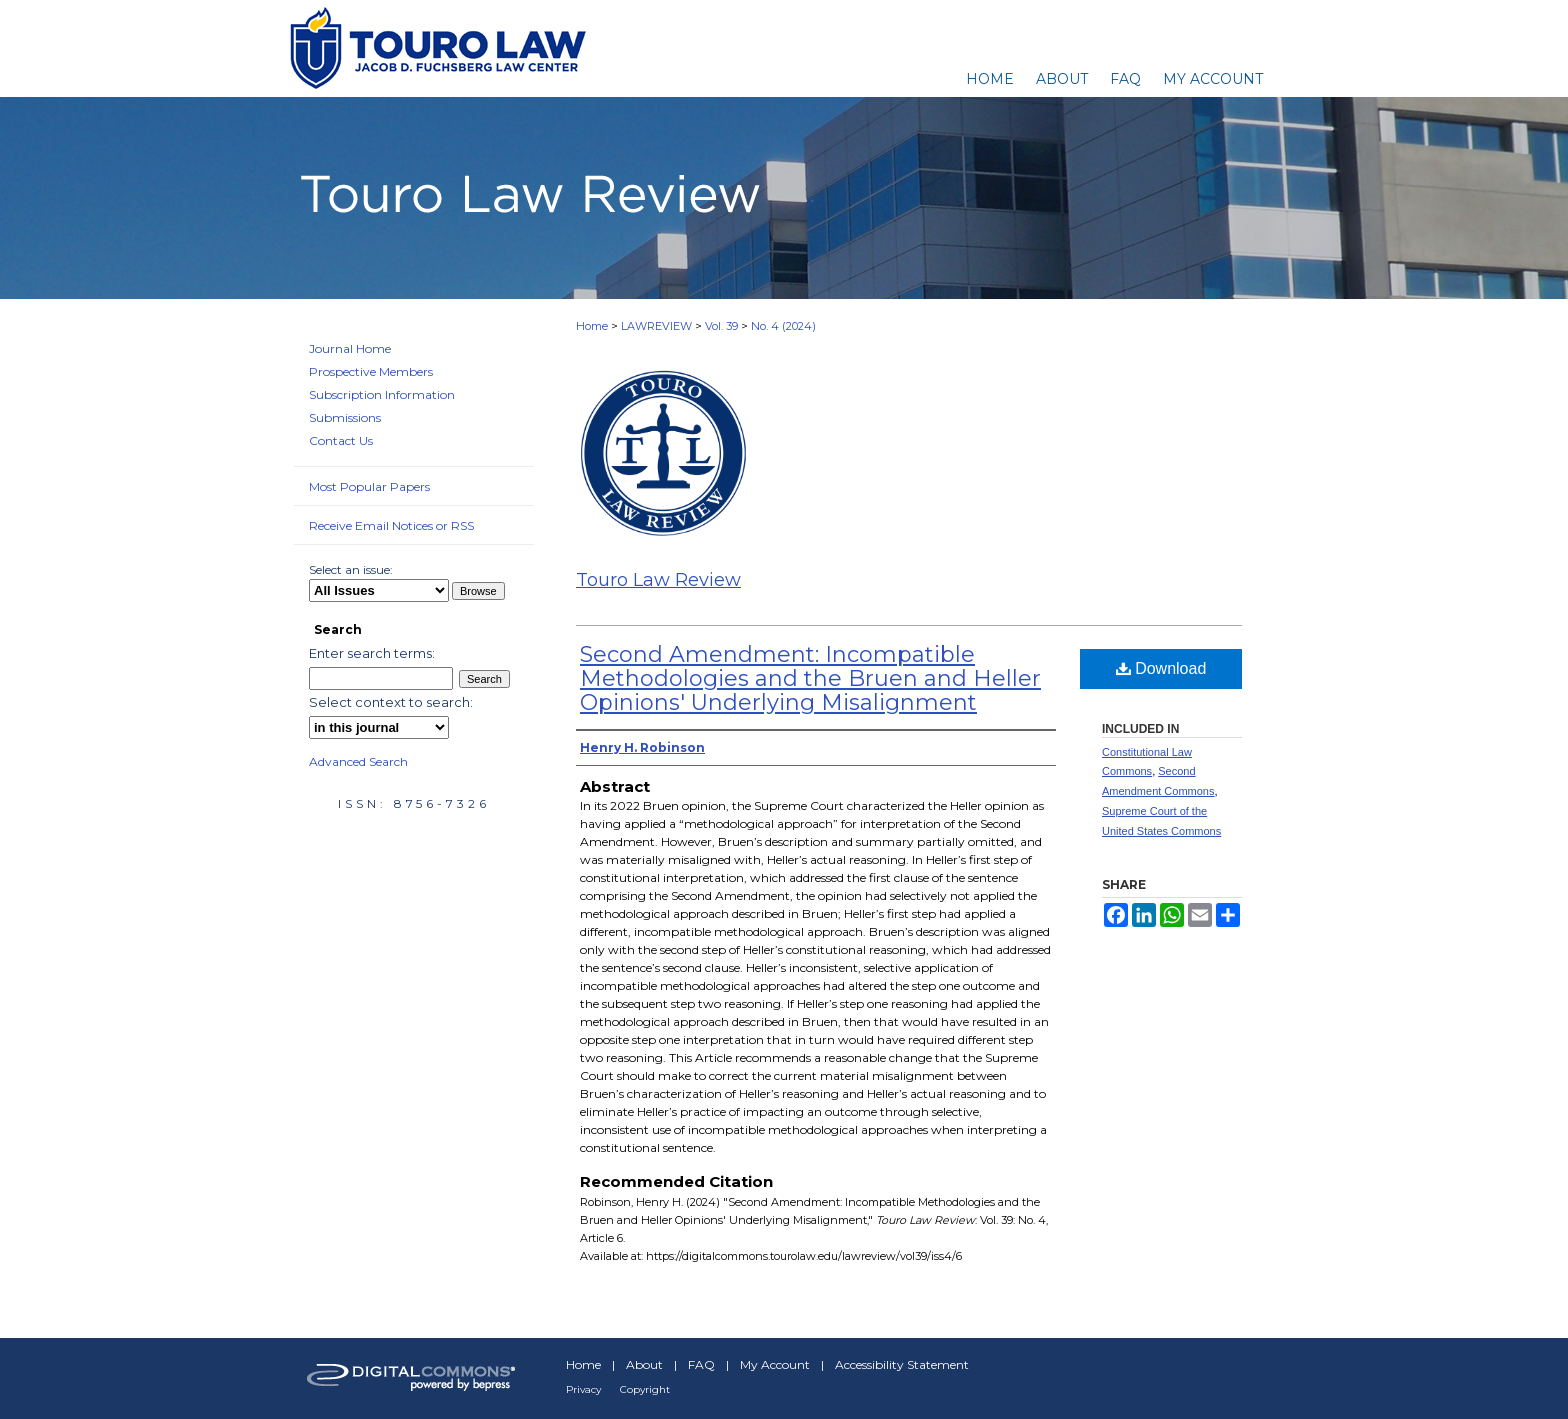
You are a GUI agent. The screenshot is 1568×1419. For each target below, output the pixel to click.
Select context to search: (391, 702)
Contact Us (341, 440)
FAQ (701, 1364)
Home (592, 326)
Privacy (583, 1389)
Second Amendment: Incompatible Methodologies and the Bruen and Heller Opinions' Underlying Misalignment (810, 678)
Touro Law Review (658, 580)
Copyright (645, 1389)
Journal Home (350, 348)
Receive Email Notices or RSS (391, 525)
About (644, 1364)
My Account (775, 1364)
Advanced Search (358, 761)
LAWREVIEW (656, 326)
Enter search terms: (372, 653)
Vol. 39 (721, 326)
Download (1161, 668)
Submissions (345, 417)
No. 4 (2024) (783, 326)
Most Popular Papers (369, 486)
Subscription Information (382, 394)
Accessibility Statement (902, 1364)
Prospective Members (371, 371)
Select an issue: (351, 569)
